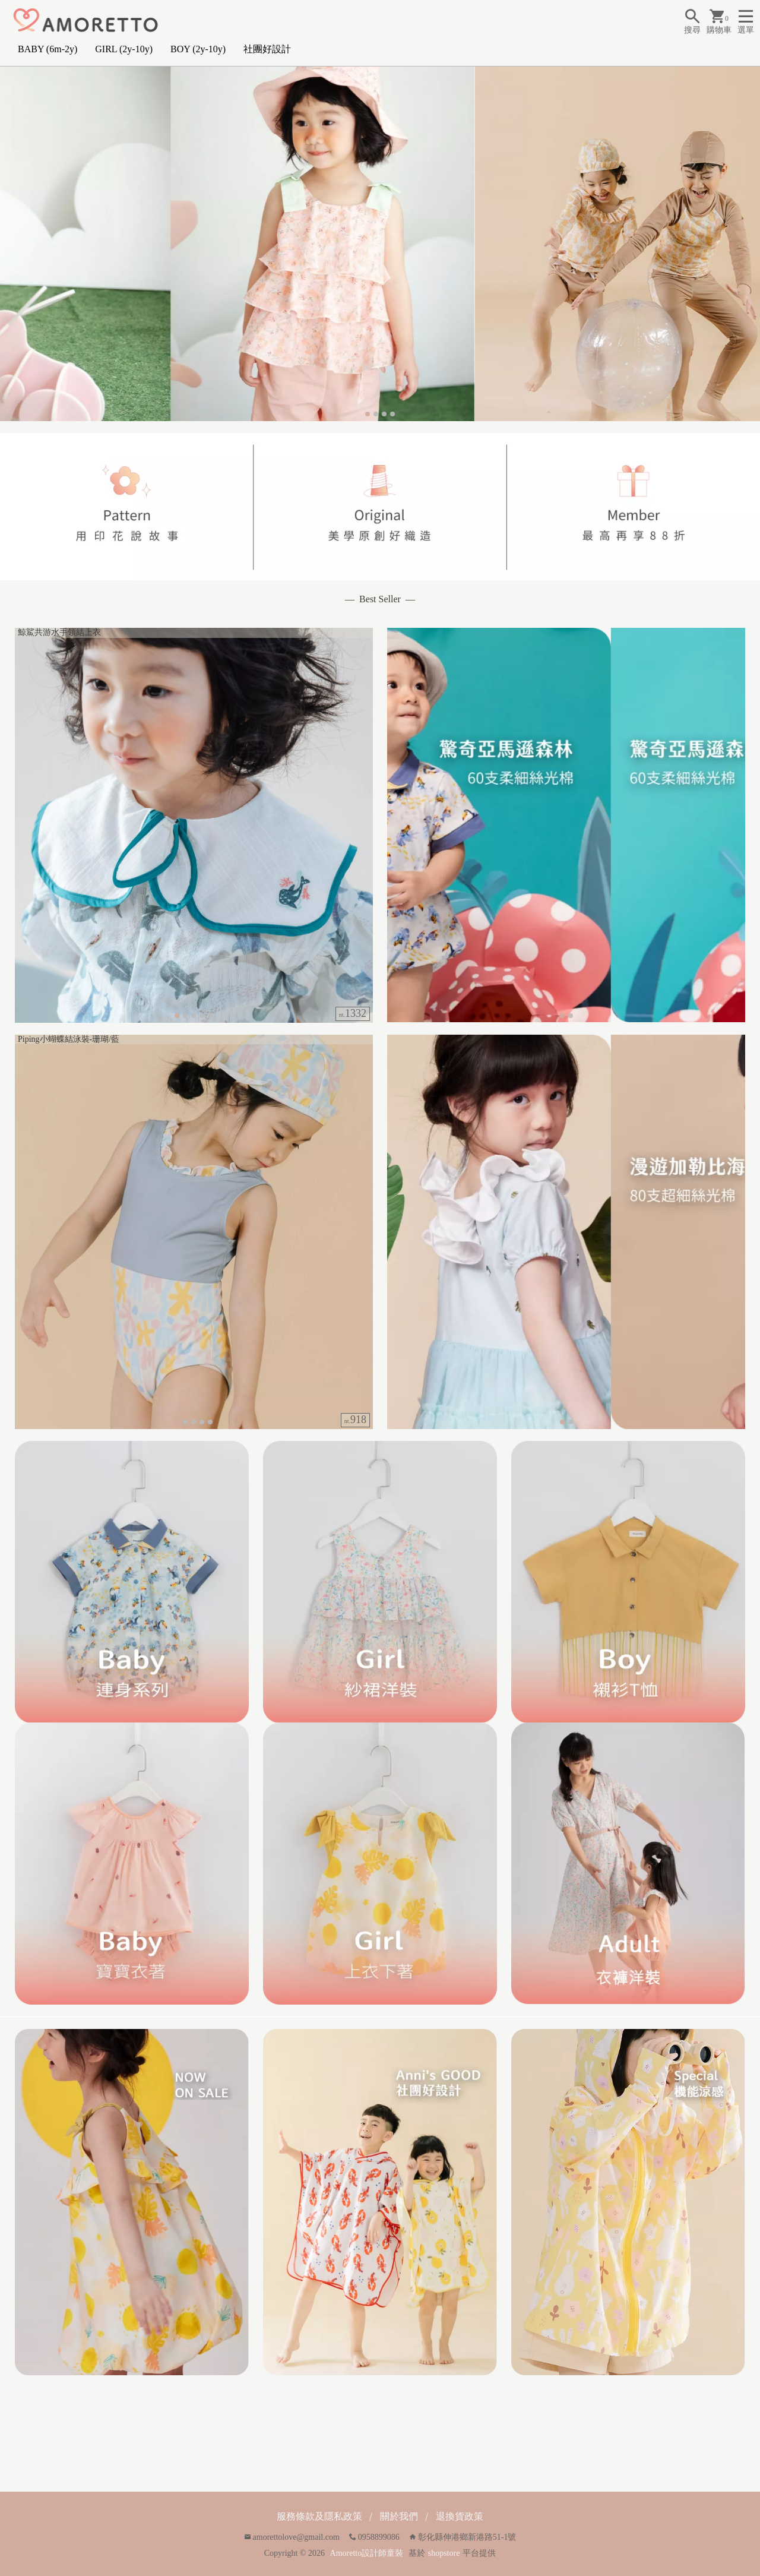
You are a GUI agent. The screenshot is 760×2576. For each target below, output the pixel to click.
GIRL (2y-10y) (124, 49)
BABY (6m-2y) (47, 49)
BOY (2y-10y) (198, 49)
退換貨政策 (459, 2516)
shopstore (444, 2553)
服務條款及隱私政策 (319, 2516)
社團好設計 (267, 49)
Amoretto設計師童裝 (367, 2553)
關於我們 (399, 2516)
